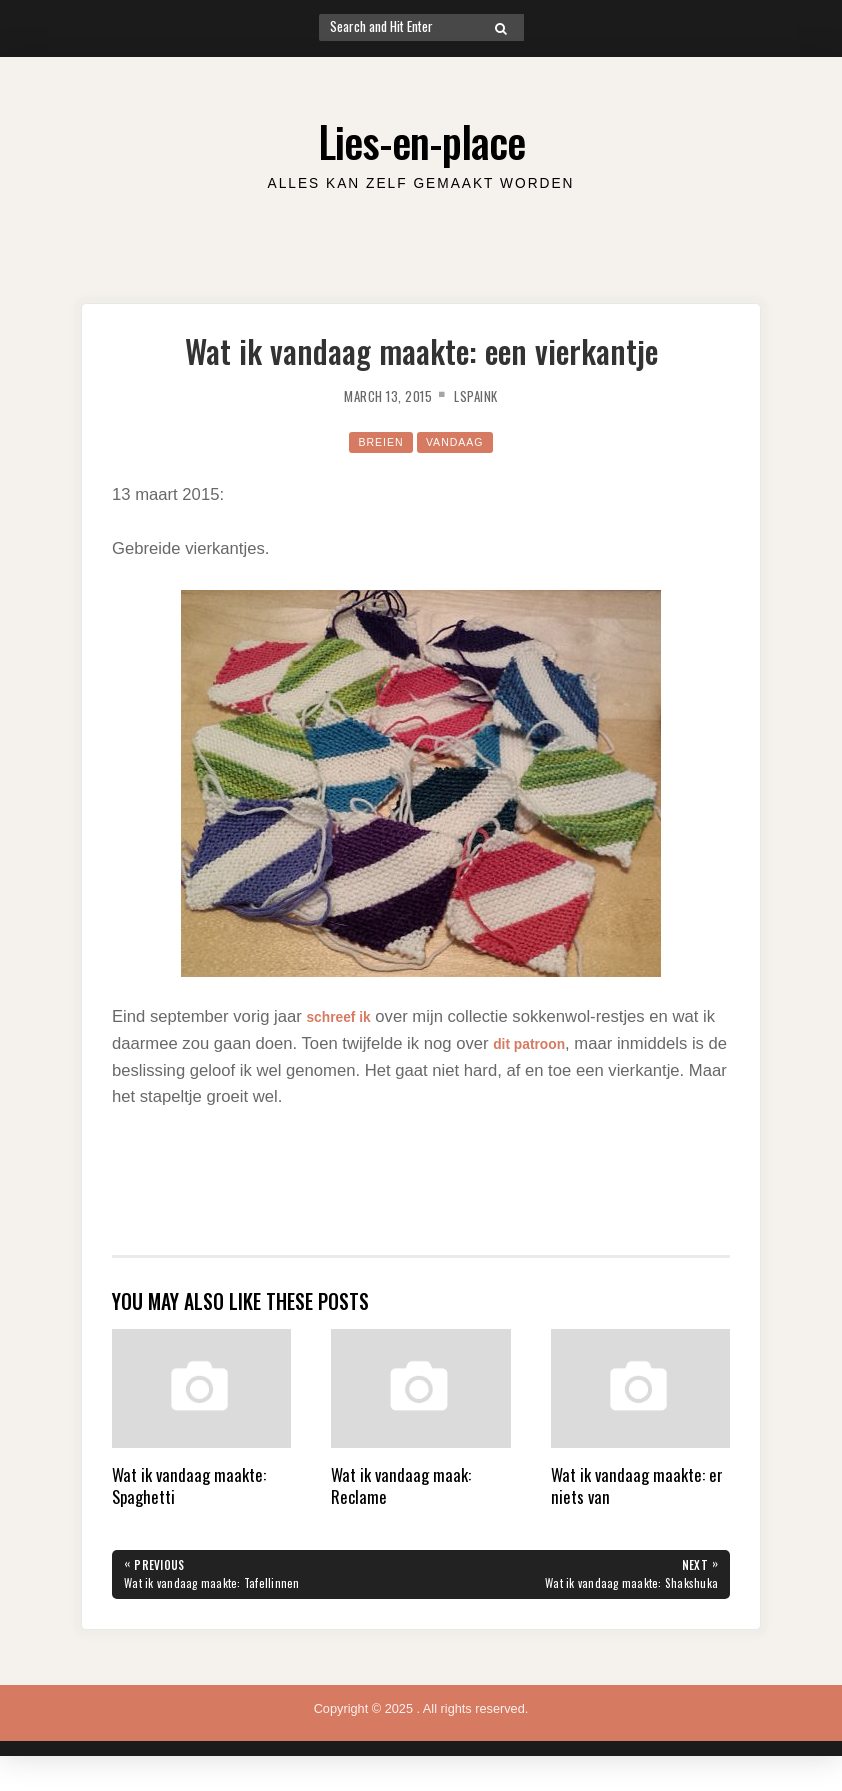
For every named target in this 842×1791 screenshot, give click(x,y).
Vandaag (459, 441)
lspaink (485, 395)
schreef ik (345, 1016)
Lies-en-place (421, 137)
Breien (375, 441)
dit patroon (536, 1043)
